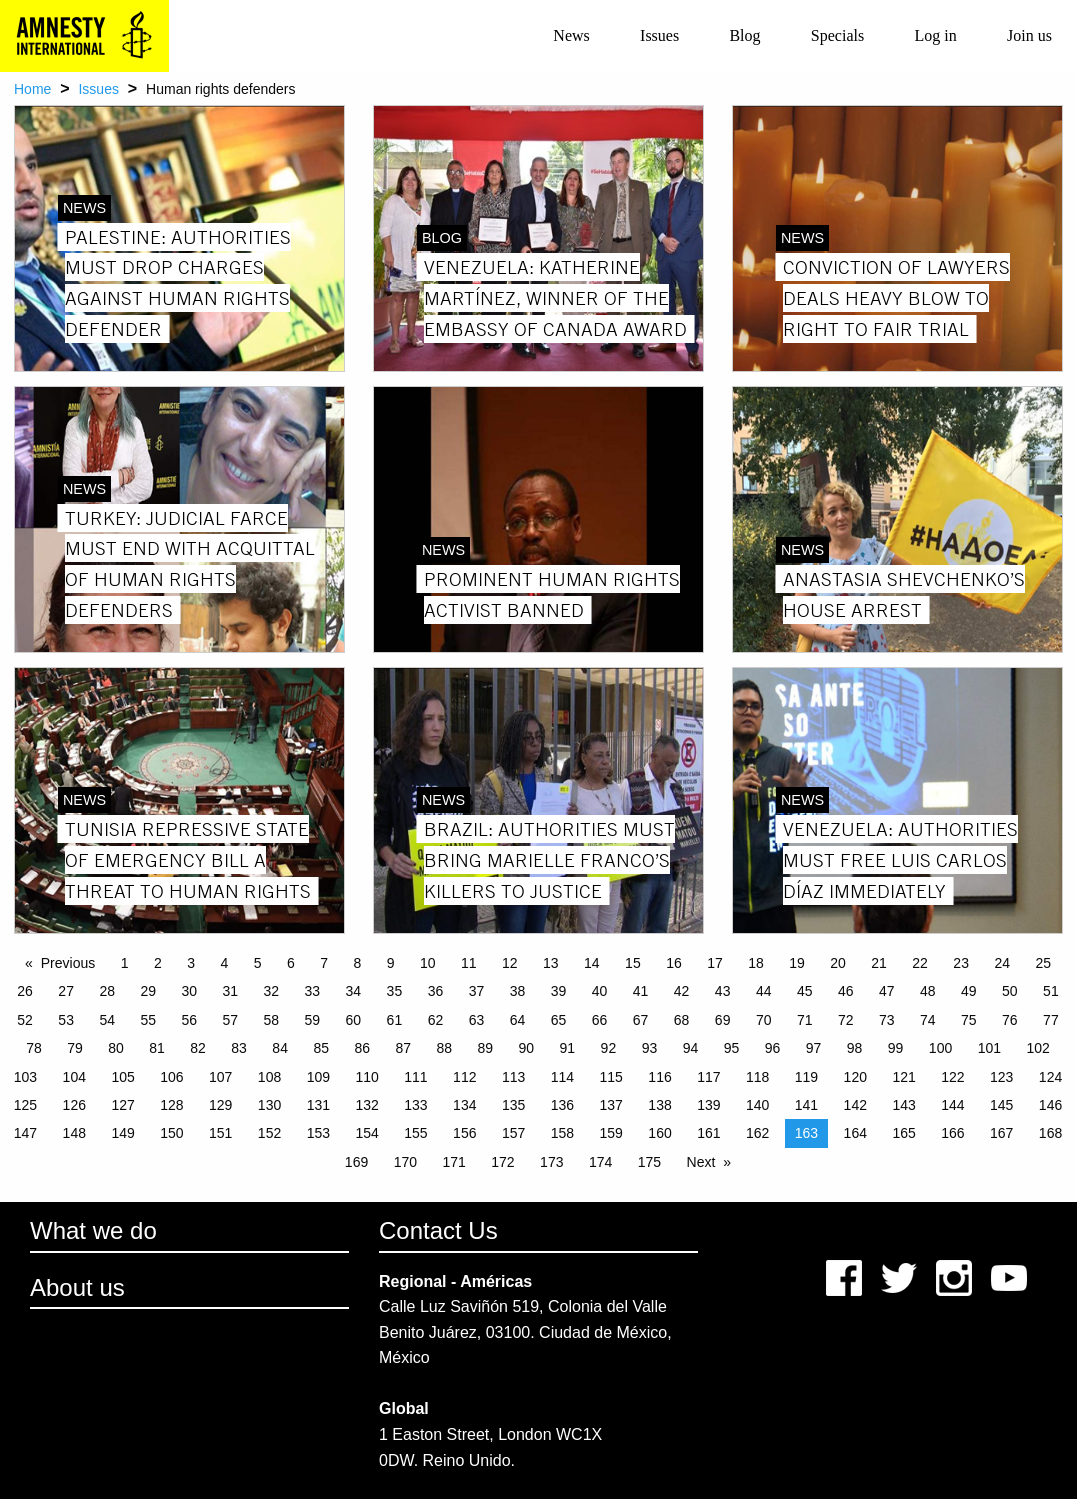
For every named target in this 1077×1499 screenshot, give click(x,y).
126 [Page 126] (74, 1105)
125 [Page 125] (25, 1105)
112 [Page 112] (464, 1077)
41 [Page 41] (641, 991)
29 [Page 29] (148, 991)
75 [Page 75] (969, 1020)
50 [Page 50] (1010, 991)
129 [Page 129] (220, 1105)
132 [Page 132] (366, 1105)
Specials (837, 35)
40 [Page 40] (600, 991)
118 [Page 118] (757, 1077)
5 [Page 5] (258, 963)
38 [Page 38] (518, 991)
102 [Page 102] (1037, 1048)
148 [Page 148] (74, 1133)
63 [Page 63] (477, 1020)
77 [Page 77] (1051, 1020)
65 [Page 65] (559, 1020)
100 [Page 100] (940, 1048)
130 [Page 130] (269, 1105)
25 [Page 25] (1043, 963)
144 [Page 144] (952, 1105)
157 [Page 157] (513, 1133)
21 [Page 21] (879, 963)
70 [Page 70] (764, 1020)
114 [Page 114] (562, 1077)
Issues (659, 35)
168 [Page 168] (1050, 1133)
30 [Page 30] (189, 991)
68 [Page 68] (682, 1020)
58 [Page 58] (272, 1020)
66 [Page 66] (600, 1020)
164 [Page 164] (855, 1133)
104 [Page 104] (74, 1077)
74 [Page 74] (928, 1020)
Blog (744, 35)
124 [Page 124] (1050, 1077)
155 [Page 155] (415, 1133)
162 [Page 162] (757, 1133)
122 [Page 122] (952, 1077)
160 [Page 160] (659, 1133)
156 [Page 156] (464, 1133)
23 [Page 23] (961, 963)
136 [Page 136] (562, 1105)
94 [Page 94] (691, 1048)
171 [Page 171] (453, 1162)
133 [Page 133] (415, 1105)
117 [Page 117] (708, 1077)
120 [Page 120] (855, 1077)
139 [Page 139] (708, 1105)
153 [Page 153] (318, 1133)
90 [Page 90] (527, 1048)
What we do (93, 1230)
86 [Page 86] (362, 1048)
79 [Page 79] (75, 1048)
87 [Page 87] (403, 1048)
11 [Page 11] (469, 963)
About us (77, 1287)
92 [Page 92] (609, 1048)
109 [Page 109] (318, 1077)
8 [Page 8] (357, 963)
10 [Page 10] (428, 963)
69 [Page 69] (723, 1020)
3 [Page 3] (191, 963)
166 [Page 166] (952, 1133)
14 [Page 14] (592, 963)
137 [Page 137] (611, 1105)
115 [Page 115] (611, 1077)
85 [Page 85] (321, 1048)
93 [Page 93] (650, 1048)
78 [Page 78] (34, 1048)
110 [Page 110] (366, 1077)
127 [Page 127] (122, 1105)
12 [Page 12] (510, 963)
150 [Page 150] (171, 1133)
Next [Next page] (701, 1162)
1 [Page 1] (125, 963)
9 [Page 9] (391, 963)
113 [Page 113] (513, 1077)
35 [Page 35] (395, 991)
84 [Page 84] (280, 1048)
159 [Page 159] (611, 1133)
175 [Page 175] (649, 1162)
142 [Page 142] (855, 1105)
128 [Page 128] (171, 1105)
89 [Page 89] (486, 1048)
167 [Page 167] (1001, 1133)
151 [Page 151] (220, 1133)
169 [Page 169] (356, 1162)
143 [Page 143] (903, 1105)
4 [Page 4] (224, 963)
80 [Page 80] (116, 1048)
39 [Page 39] (559, 991)
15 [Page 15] (633, 963)
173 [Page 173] (551, 1162)
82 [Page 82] (198, 1048)
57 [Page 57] (230, 1020)
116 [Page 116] (659, 1077)
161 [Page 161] (708, 1133)
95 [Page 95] (732, 1048)
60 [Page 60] (354, 1020)
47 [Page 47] (887, 991)
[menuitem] (571, 36)
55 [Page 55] (148, 1020)
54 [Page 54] (107, 1020)
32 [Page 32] (272, 991)
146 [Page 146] (1050, 1105)
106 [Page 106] (171, 1077)
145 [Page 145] (1001, 1105)
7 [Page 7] (324, 963)
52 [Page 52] (25, 1020)
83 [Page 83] (239, 1048)
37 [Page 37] (477, 991)
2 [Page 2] (158, 963)
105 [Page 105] (122, 1077)
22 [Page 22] (920, 963)
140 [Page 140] (757, 1105)
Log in (935, 35)
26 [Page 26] (25, 991)
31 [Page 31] (230, 991)
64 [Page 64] (518, 1020)
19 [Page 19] (797, 963)
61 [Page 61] (395, 1020)
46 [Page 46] (846, 991)
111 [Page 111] (415, 1077)
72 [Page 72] (846, 1020)
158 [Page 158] (562, 1133)
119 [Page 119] (806, 1077)
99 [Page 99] (896, 1048)
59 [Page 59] (313, 1020)
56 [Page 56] (189, 1020)
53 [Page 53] (66, 1020)
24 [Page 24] (1002, 963)
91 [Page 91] (568, 1048)
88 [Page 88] (444, 1048)
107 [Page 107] (220, 1077)
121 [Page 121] (903, 1077)
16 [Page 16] (674, 963)
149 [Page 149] (122, 1133)
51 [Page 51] (1051, 991)
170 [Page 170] (405, 1162)
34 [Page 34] (354, 991)
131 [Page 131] (318, 1105)
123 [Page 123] (1001, 1077)
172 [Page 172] (502, 1162)
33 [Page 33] (313, 991)
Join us (1029, 35)
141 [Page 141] (806, 1105)
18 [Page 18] (756, 963)
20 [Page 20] (838, 963)
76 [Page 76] (1010, 1020)
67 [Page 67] (641, 1020)
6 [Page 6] (291, 963)
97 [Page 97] (814, 1048)
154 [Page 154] (366, 1133)
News (571, 35)
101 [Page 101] (989, 1048)
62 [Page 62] (436, 1020)
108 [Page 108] (269, 1077)
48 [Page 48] (928, 991)
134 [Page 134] (464, 1105)
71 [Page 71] (805, 1020)
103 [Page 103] (25, 1077)
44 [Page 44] (764, 991)
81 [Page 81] (157, 1048)
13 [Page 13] (551, 963)
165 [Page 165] (903, 1133)
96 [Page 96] (773, 1048)
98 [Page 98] (855, 1048)
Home (32, 89)
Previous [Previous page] (68, 963)
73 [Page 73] (887, 1020)
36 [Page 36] (436, 991)
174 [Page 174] (600, 1162)
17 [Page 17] (715, 963)
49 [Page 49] (969, 991)
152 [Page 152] (269, 1133)
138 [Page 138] (659, 1105)
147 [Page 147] (25, 1133)
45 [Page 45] (805, 991)
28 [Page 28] (107, 991)
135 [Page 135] (513, 1105)
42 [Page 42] (682, 991)
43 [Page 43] (723, 991)
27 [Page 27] (66, 991)
